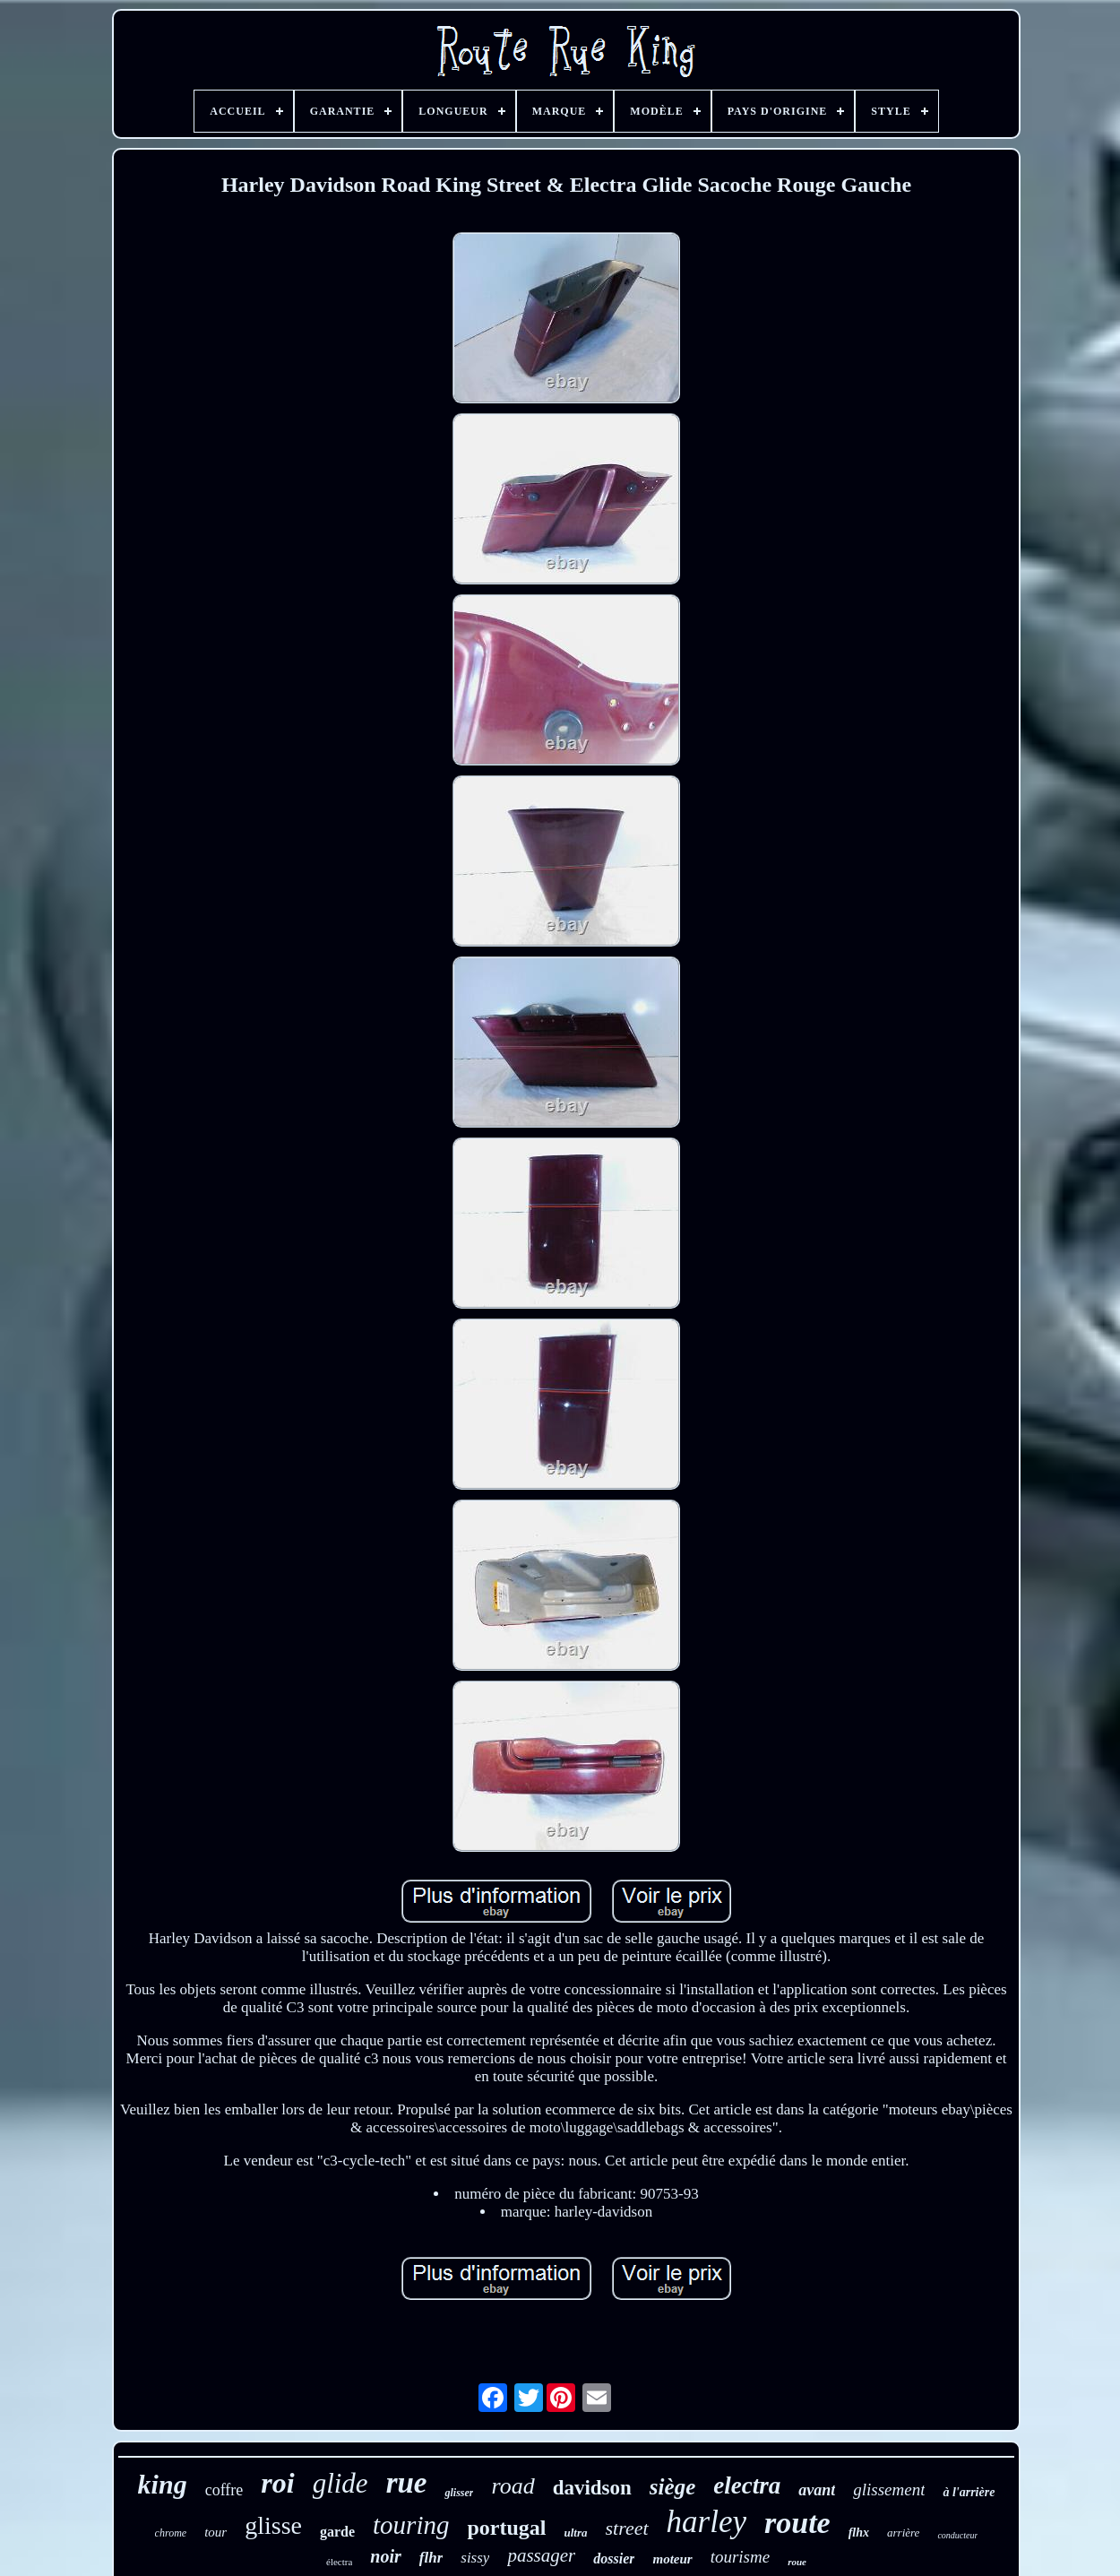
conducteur (957, 2535)
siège (672, 2487)
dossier (613, 2558)
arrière (903, 2532)
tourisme (741, 2556)
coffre (224, 2490)
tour (215, 2532)
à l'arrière (969, 2492)
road (512, 2486)
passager (541, 2555)
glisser (458, 2492)
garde (337, 2531)
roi (277, 2483)
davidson (592, 2488)
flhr (431, 2557)
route (797, 2522)
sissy (475, 2557)
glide (340, 2483)
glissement (889, 2489)
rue (406, 2483)
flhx (859, 2532)
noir (385, 2556)
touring (411, 2525)
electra (746, 2485)
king (162, 2484)
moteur (672, 2559)
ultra (575, 2532)
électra (339, 2561)
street (627, 2528)
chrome (171, 2533)
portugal (506, 2527)
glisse (273, 2525)
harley (706, 2521)
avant (816, 2490)
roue (797, 2561)
